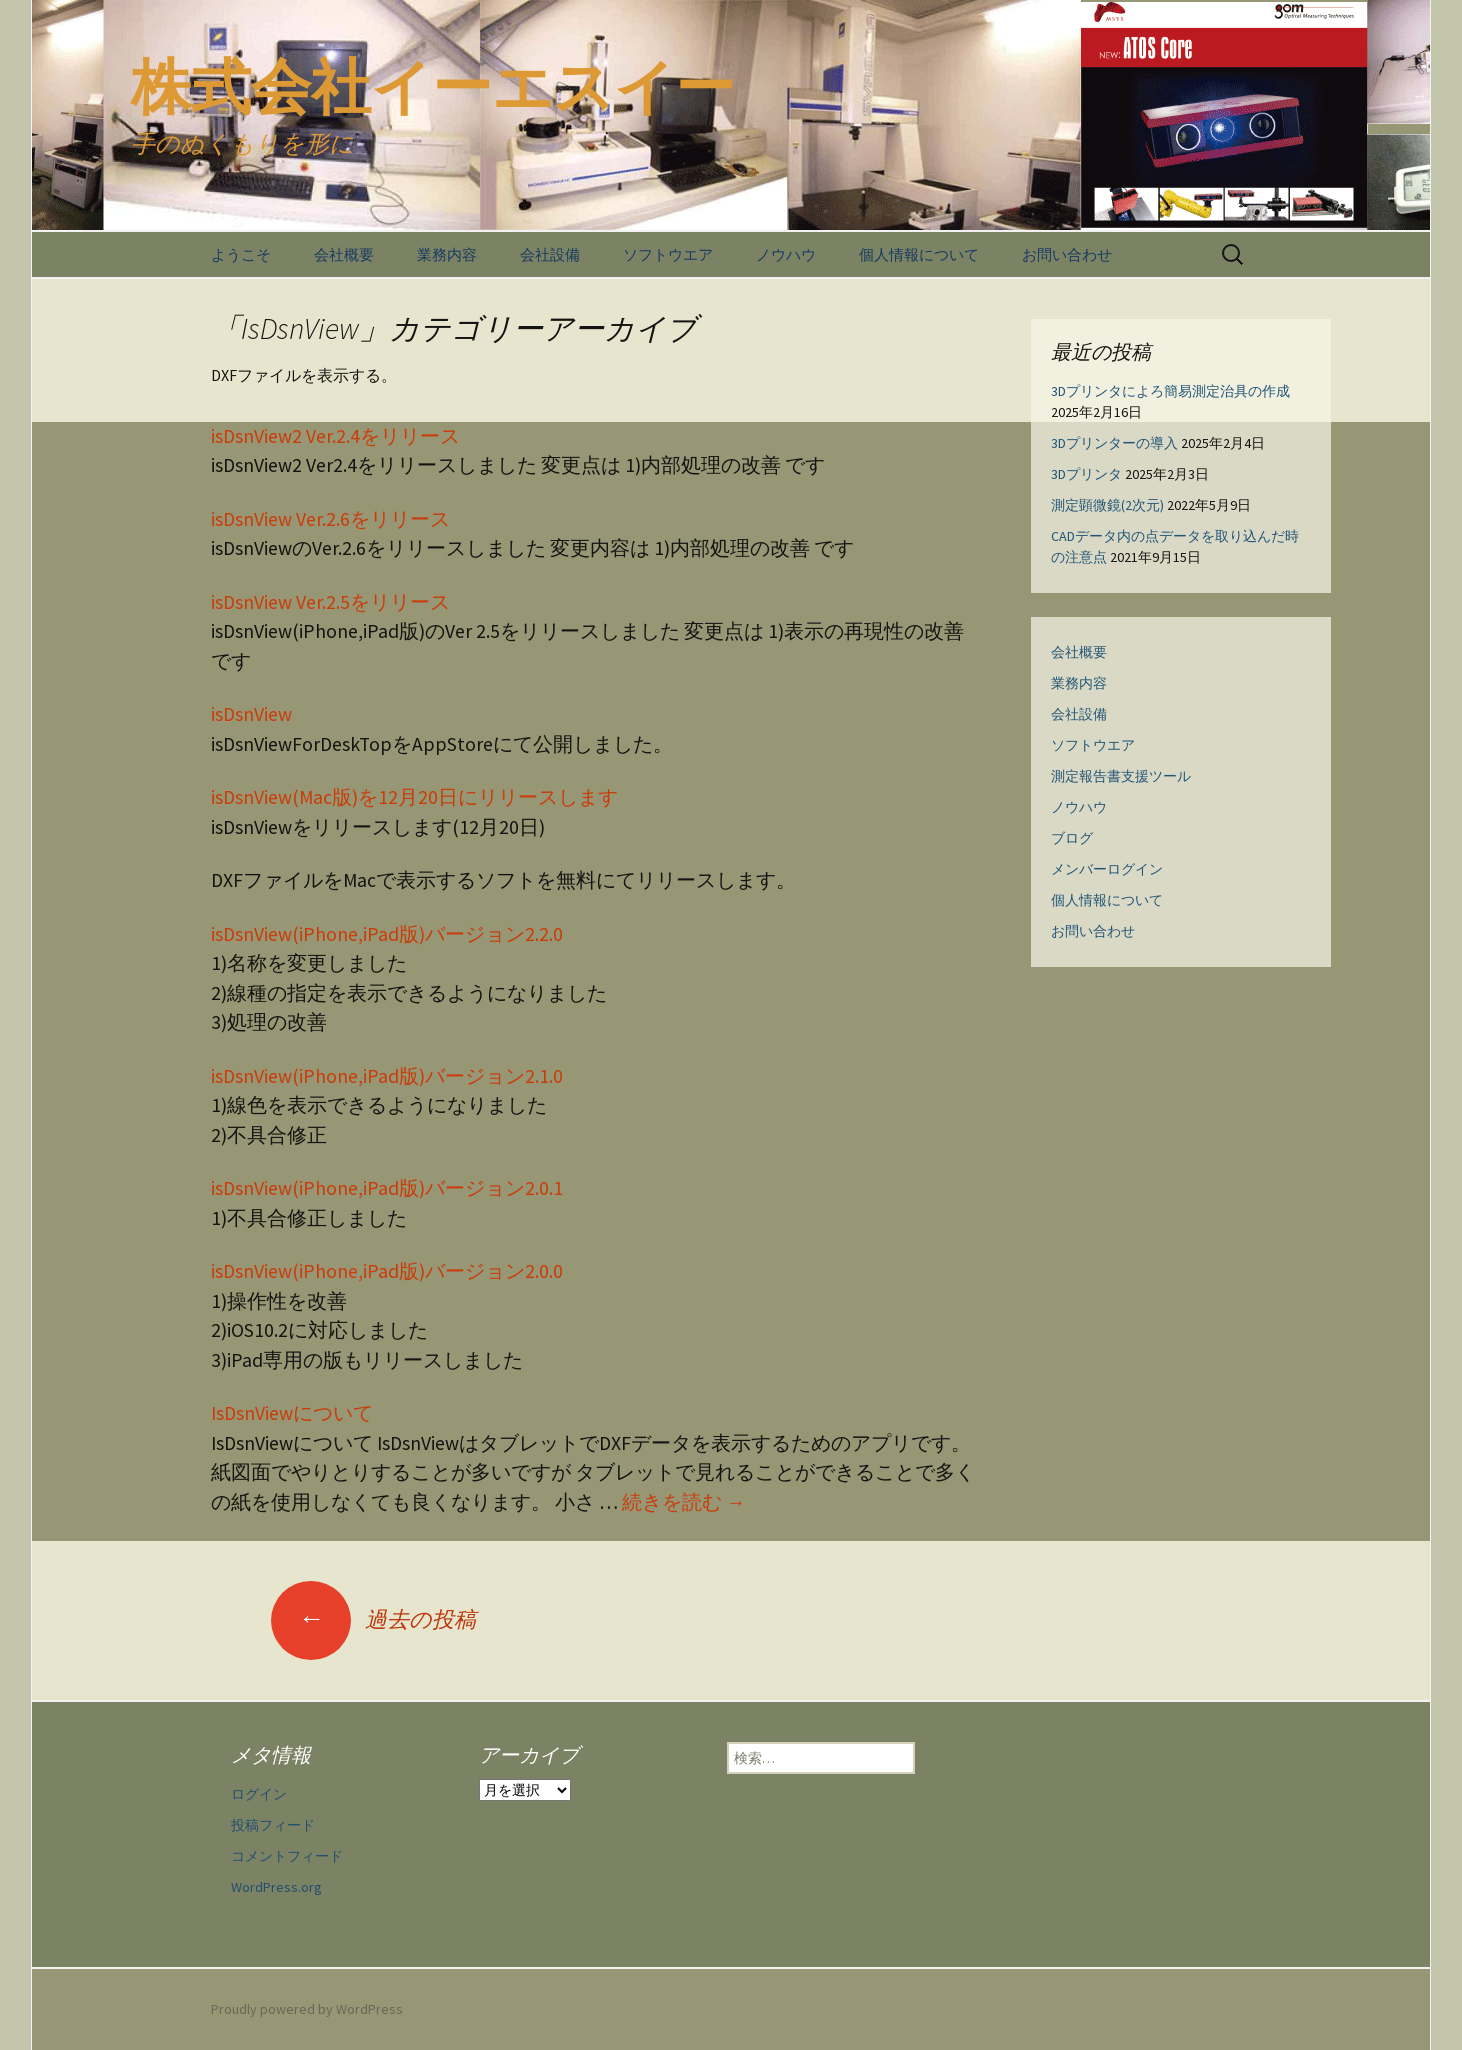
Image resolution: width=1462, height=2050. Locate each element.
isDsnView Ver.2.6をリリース (330, 519)
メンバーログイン (1107, 869)
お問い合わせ (1067, 254)
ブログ (1072, 838)
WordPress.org (276, 1887)
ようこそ (241, 254)
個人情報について (919, 254)
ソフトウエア (668, 254)
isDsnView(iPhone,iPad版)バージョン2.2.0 (387, 934)
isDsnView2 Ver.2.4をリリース (335, 436)
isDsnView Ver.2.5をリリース (330, 602)
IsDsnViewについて (292, 1413)
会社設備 (550, 254)
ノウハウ (786, 254)
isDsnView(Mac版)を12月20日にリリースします (414, 797)
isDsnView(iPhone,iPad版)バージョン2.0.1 (387, 1188)
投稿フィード (273, 1825)
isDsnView (251, 714)
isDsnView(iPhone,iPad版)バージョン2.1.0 (387, 1076)
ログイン (259, 1794)
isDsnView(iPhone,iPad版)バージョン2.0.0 (387, 1271)
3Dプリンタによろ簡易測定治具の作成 (1170, 391)
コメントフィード (287, 1856)
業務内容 (447, 254)
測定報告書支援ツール (1121, 776)
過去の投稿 (373, 1619)
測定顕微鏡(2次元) (1107, 505)
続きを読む (684, 1502)
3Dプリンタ (1086, 474)
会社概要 (344, 254)
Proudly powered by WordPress (307, 2009)
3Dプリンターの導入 (1114, 443)
